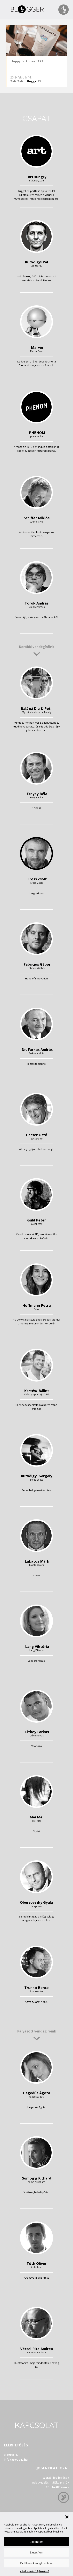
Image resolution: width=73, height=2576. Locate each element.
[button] (67, 2517)
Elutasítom (36, 2552)
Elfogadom (37, 2541)
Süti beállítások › (57, 2487)
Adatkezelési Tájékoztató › (50, 2482)
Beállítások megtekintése (36, 2563)
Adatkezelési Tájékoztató (34, 2571)
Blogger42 (33, 81)
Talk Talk (17, 81)
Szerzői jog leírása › (55, 2477)
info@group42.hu (16, 2459)
